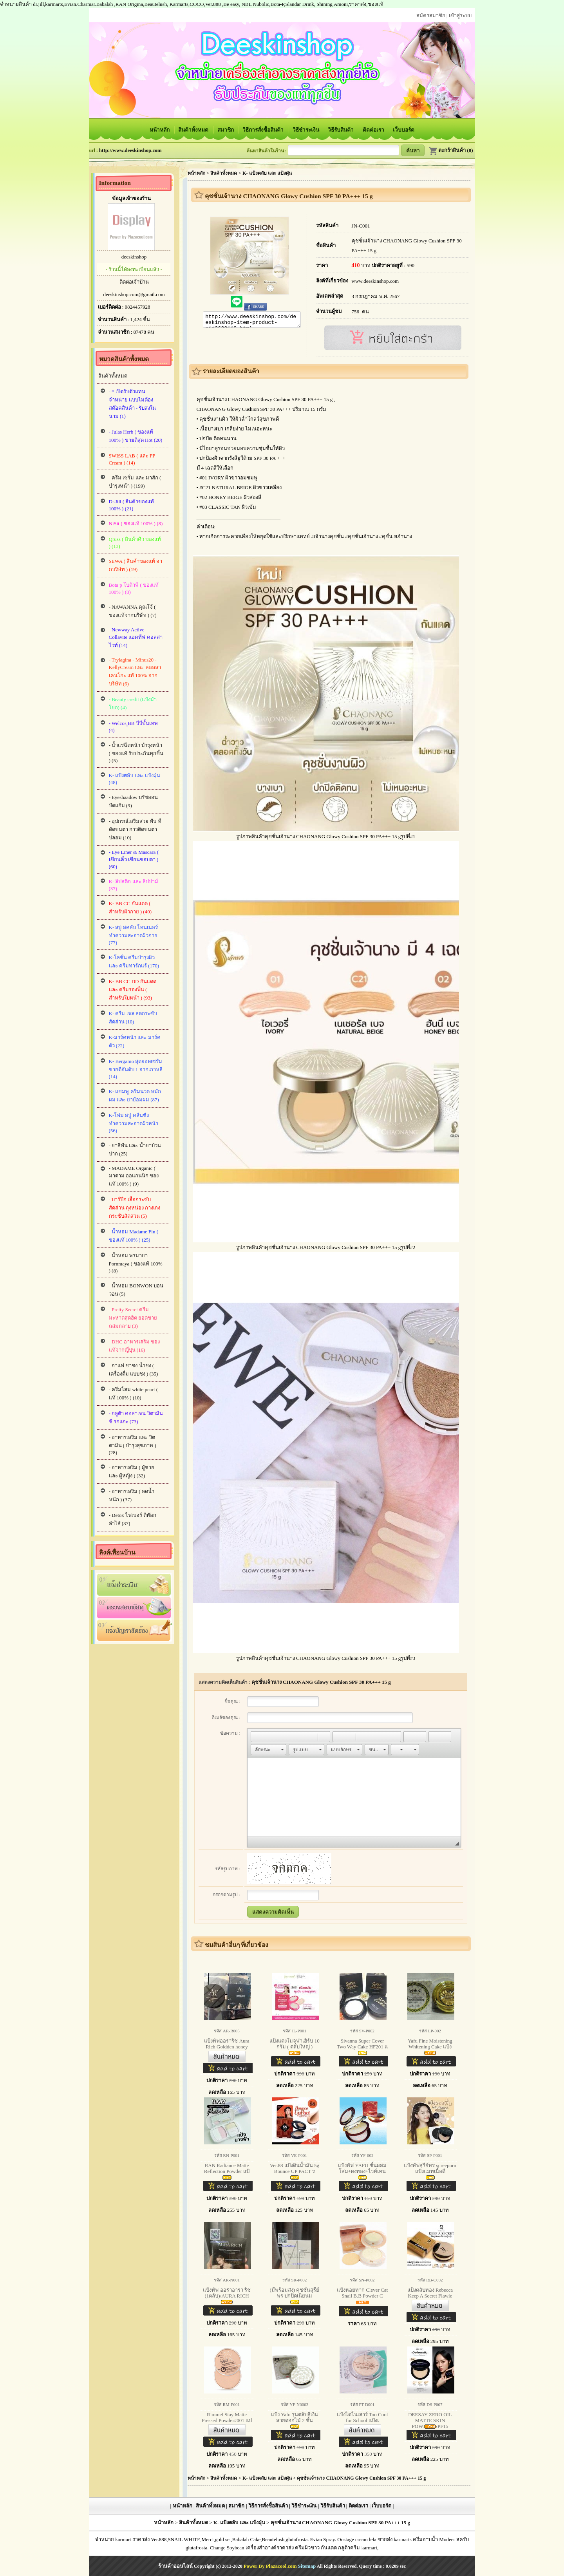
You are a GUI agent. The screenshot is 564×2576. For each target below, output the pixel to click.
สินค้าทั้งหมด (194, 130)
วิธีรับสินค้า (341, 130)
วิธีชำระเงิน (306, 130)
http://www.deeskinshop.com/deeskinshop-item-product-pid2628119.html (252, 320)
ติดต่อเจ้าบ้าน (134, 282)
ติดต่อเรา (374, 130)
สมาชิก (226, 130)
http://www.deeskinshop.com (130, 150)
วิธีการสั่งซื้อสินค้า (263, 130)
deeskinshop (133, 257)
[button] (256, 1737)
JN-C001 (361, 226)
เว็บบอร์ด (403, 130)
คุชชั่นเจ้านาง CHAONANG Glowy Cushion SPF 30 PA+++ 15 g (321, 1682)
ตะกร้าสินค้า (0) (450, 150)
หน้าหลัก (160, 130)
